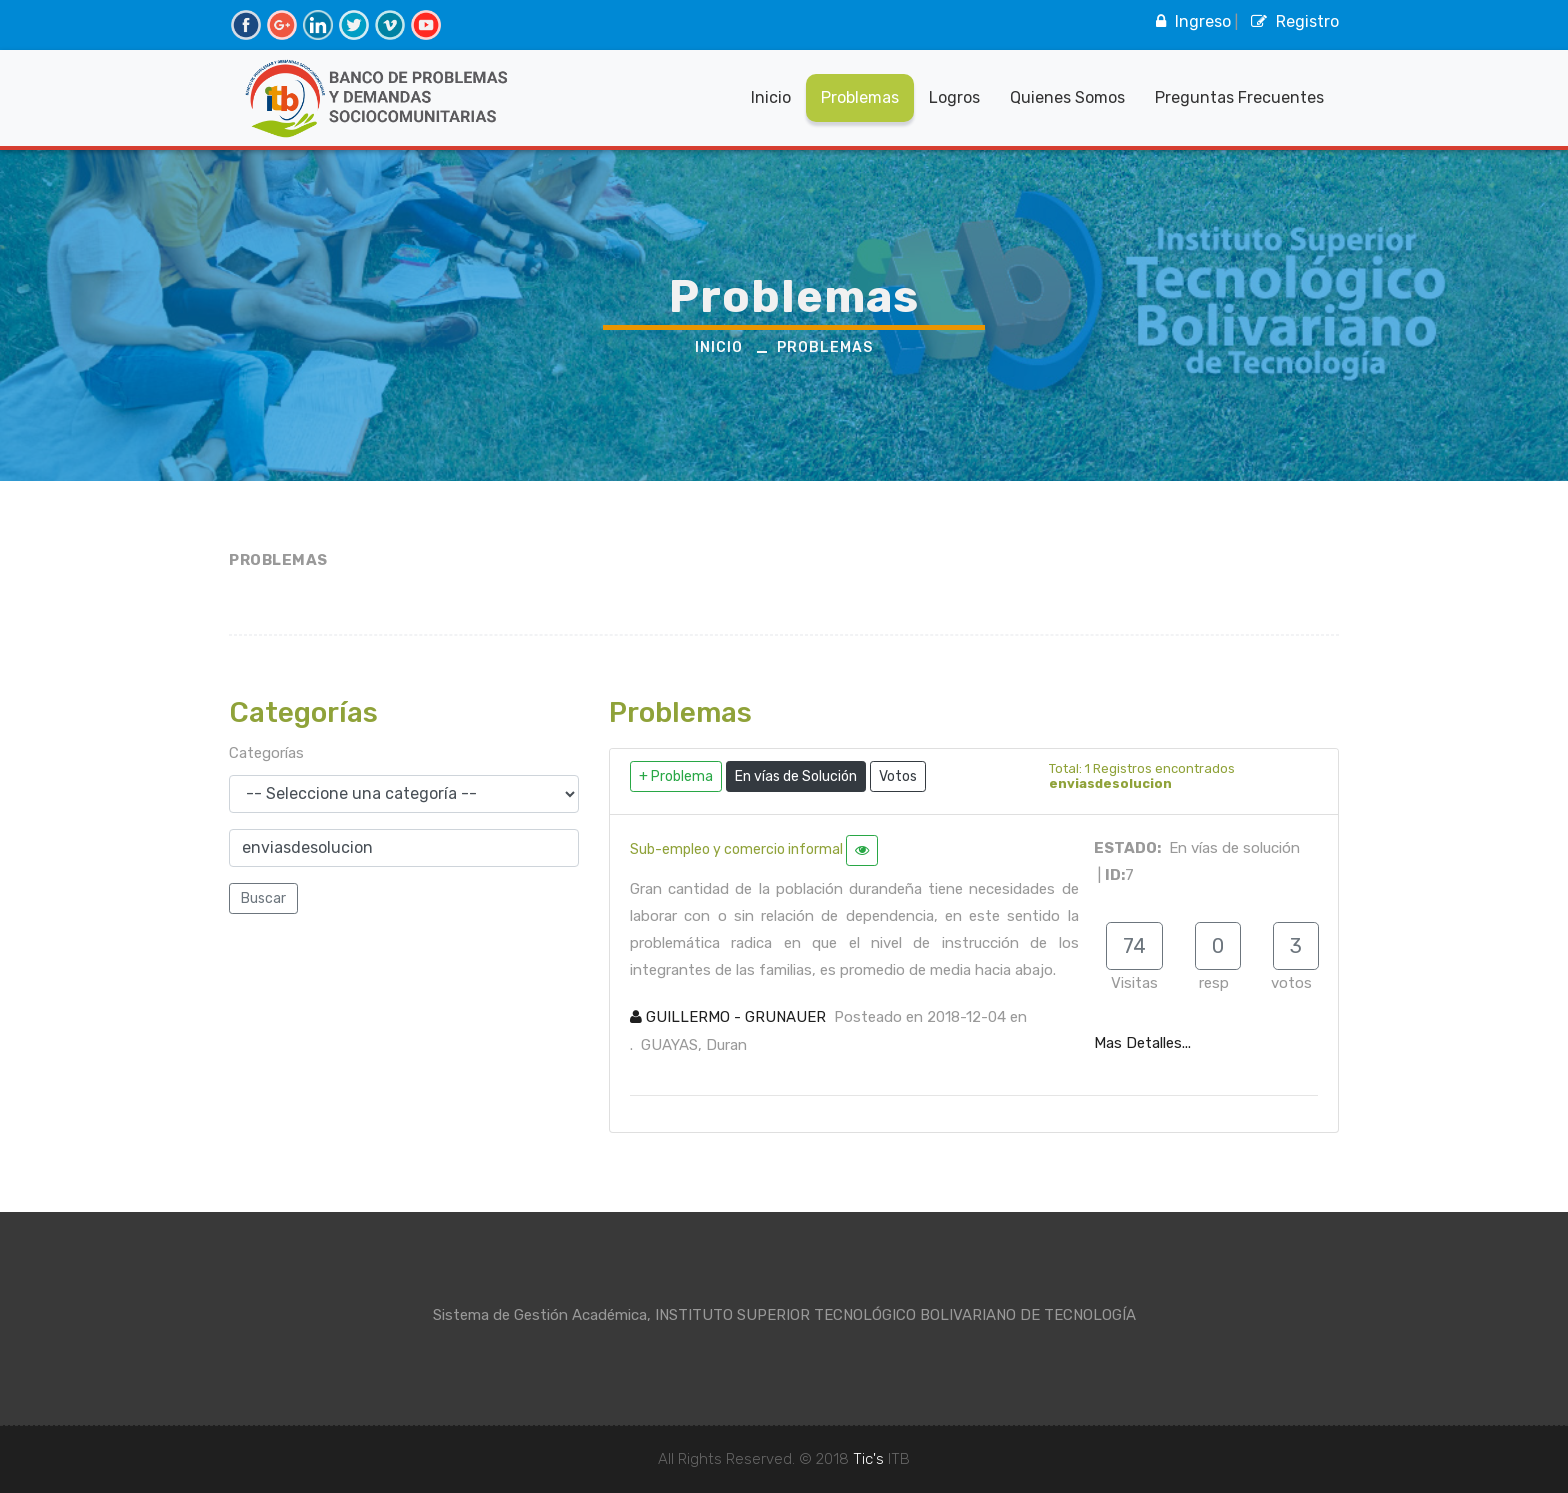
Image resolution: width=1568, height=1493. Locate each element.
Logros (954, 97)
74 (1134, 946)
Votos (898, 776)
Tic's (868, 1459)
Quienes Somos (1067, 97)
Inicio (771, 97)
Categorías (266, 753)
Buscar (263, 898)
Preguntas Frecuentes (1239, 97)
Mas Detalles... (1142, 1043)
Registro (1292, 21)
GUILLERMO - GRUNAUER (728, 1017)
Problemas (860, 97)
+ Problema (676, 776)
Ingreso (1191, 21)
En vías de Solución (796, 776)
